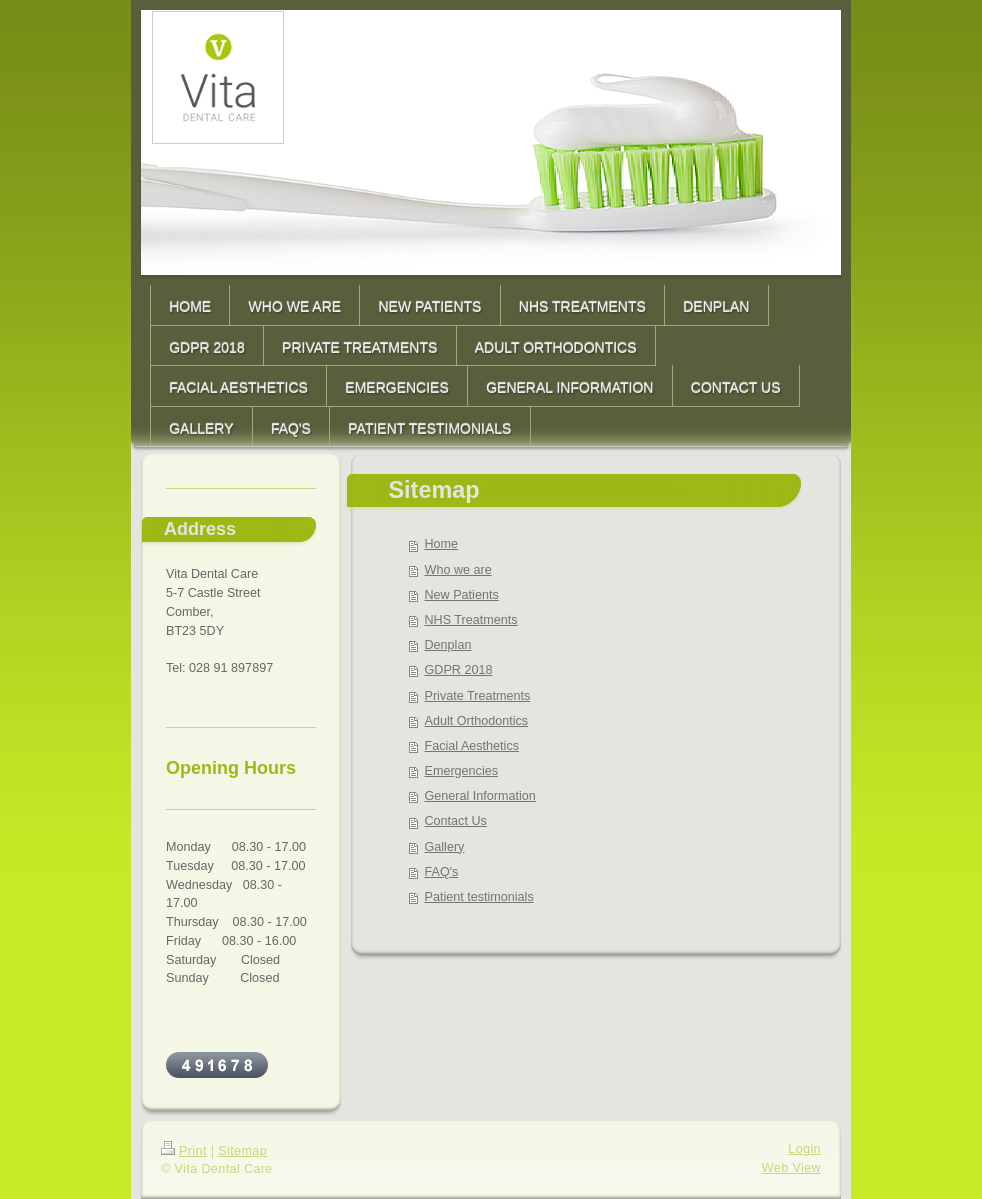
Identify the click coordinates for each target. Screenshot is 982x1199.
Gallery (445, 847)
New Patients (462, 595)
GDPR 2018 (459, 670)
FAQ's (442, 872)
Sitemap (242, 1151)
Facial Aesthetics (472, 746)
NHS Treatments (471, 620)
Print (184, 1151)
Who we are (458, 570)
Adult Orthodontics (477, 721)
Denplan (448, 645)
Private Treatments (478, 696)
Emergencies (462, 771)
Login (804, 1149)
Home (442, 544)
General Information (480, 796)
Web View (791, 1168)
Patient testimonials (479, 897)
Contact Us (456, 821)
